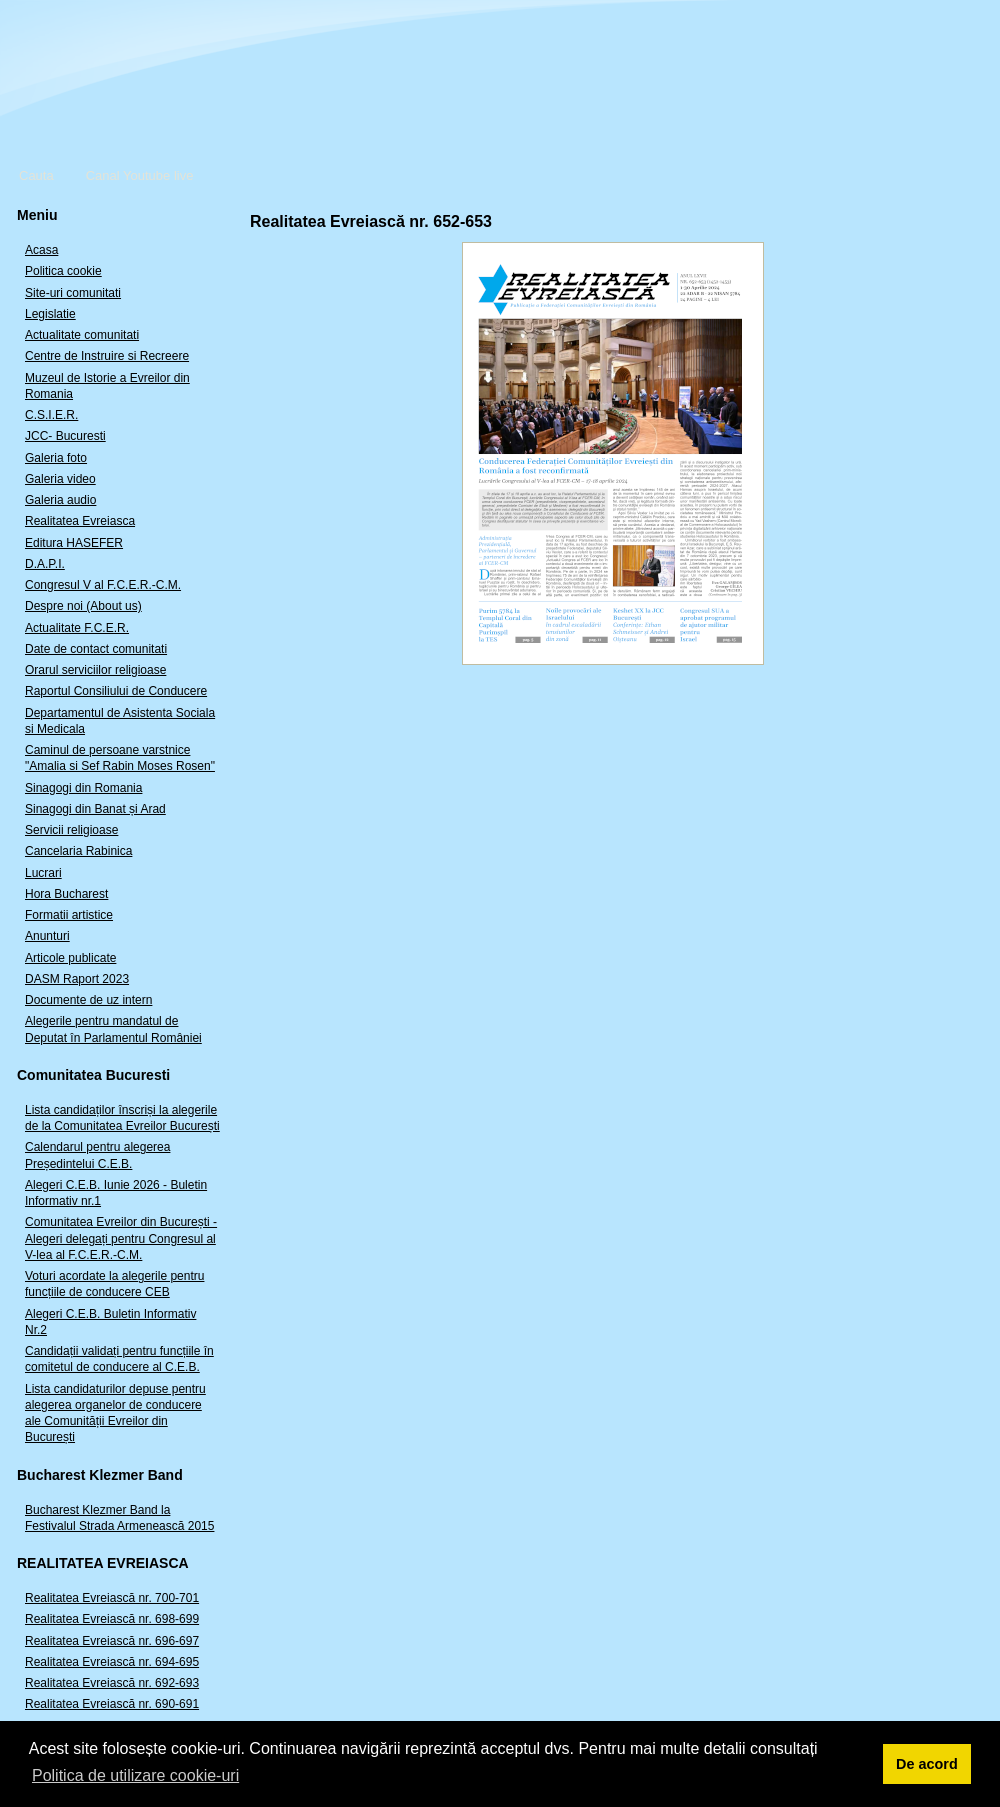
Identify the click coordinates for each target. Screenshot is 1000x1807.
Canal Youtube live (140, 175)
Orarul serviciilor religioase (95, 670)
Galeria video (60, 479)
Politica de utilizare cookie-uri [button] (135, 1775)
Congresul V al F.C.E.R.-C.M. (103, 585)
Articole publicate (70, 958)
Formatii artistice (69, 915)
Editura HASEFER (74, 543)
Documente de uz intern (88, 1000)
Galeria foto (56, 458)
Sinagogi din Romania (83, 788)
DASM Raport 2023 (77, 979)
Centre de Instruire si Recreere (107, 356)
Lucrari (43, 873)
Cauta (36, 175)
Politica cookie (63, 271)
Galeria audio (60, 500)
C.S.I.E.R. (51, 415)
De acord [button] (927, 1764)
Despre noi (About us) (83, 606)
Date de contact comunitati (96, 649)
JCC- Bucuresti (65, 436)
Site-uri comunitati (73, 293)
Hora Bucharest (66, 894)
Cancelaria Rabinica (78, 851)
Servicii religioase (71, 830)
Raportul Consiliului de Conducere (116, 691)
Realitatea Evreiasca (80, 521)
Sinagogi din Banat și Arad (95, 809)
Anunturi (47, 936)
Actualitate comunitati (82, 335)
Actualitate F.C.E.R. (77, 628)
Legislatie (50, 314)
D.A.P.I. (45, 564)
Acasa (41, 250)
